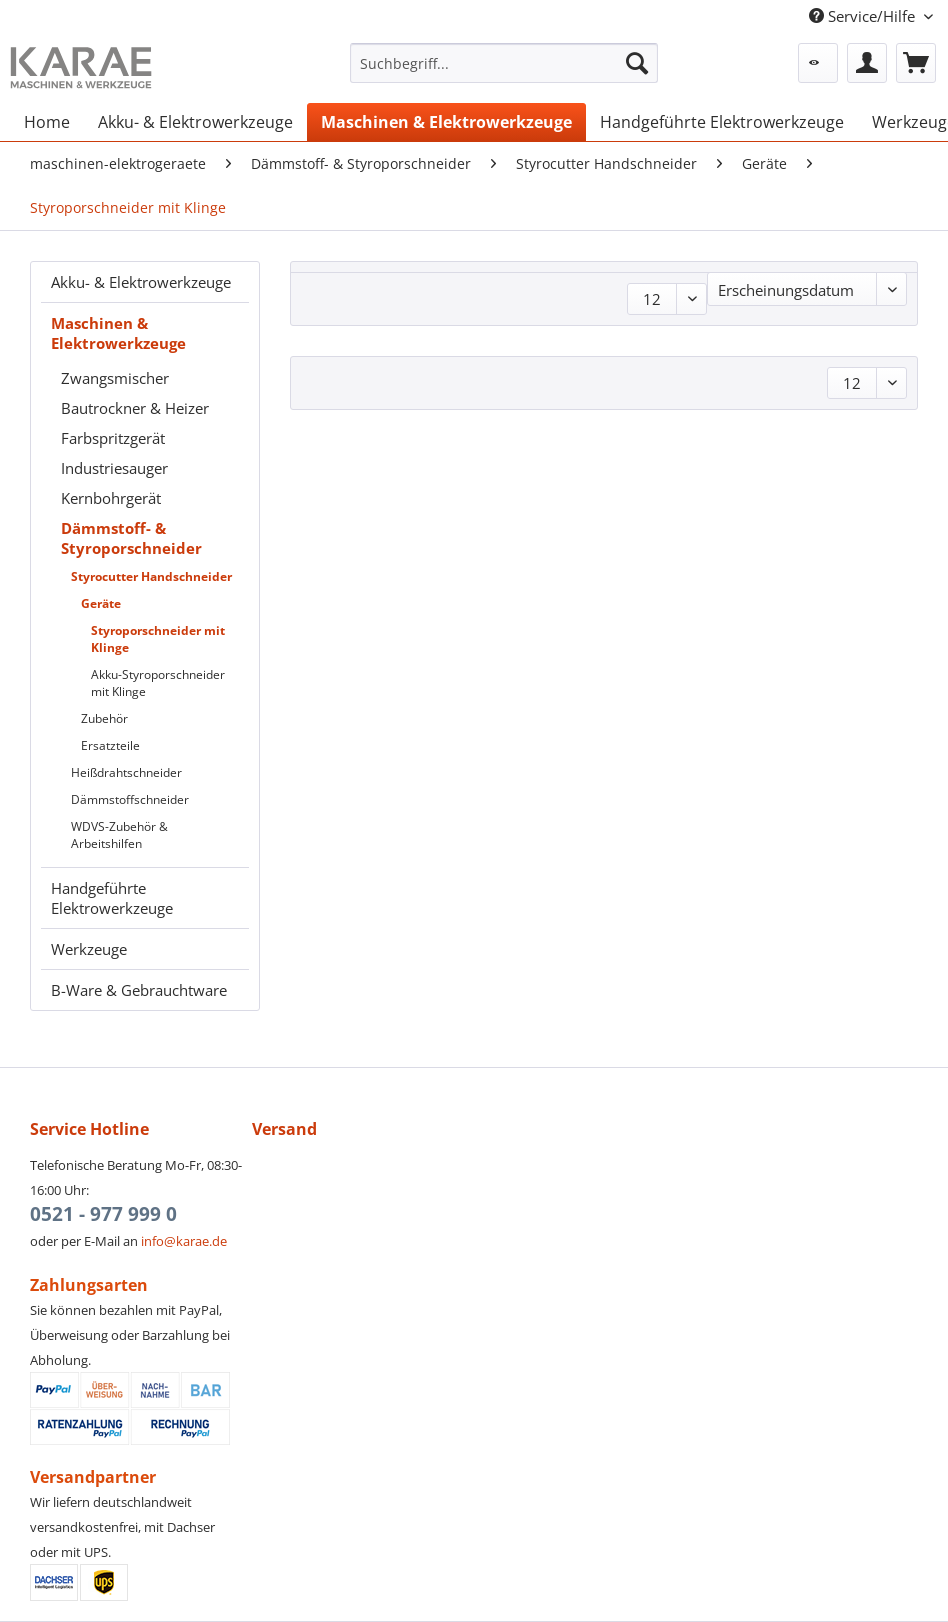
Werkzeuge (89, 949)
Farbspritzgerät (113, 438)
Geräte (101, 603)
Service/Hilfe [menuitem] (864, 16)
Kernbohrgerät (111, 498)
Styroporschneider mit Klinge (158, 639)
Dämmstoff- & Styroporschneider (131, 538)
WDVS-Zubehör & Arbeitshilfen (119, 835)
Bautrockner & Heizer (135, 408)
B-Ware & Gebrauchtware (139, 990)
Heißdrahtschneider (126, 772)
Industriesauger (114, 468)
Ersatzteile (110, 745)
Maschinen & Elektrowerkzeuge (118, 333)
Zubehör (104, 718)
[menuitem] (504, 72)
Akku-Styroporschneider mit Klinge (158, 683)
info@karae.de (184, 1241)
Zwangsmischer (115, 378)
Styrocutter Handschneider (151, 576)
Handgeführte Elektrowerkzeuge (112, 898)
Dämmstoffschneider (130, 799)
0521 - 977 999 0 (103, 1214)
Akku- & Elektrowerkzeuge (141, 282)
